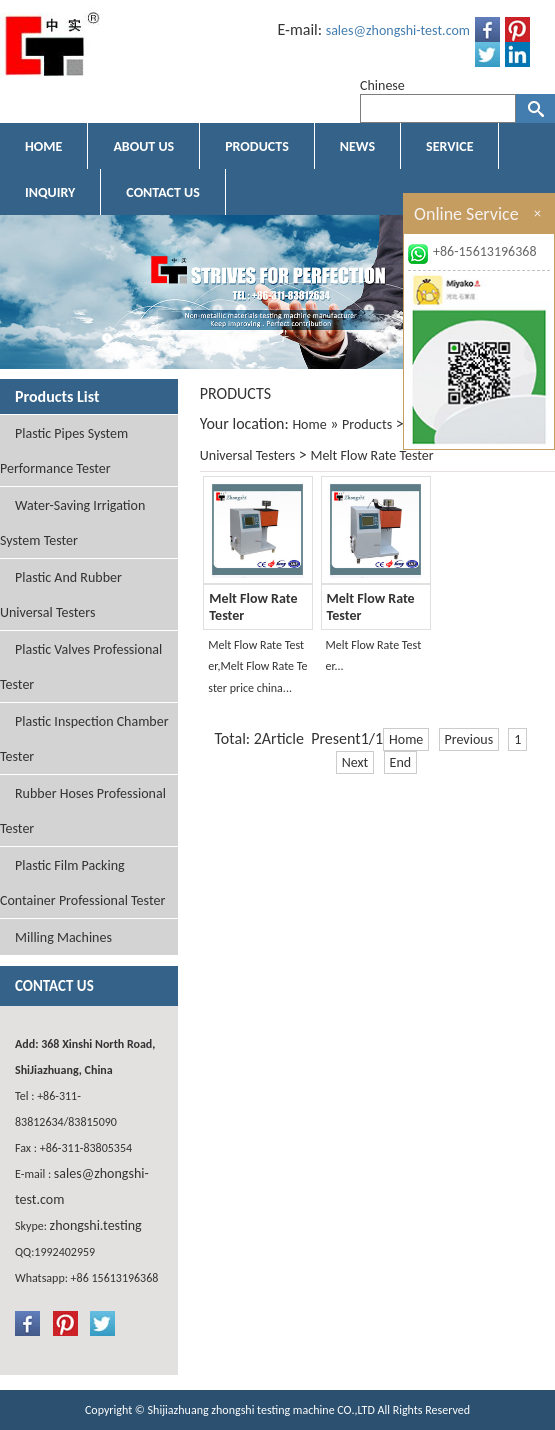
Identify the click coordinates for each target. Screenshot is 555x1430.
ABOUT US (143, 146)
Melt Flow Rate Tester (371, 455)
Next (355, 762)
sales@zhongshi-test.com (398, 30)
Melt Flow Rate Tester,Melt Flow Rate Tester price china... (257, 666)
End (401, 762)
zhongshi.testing (96, 1225)
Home (309, 424)
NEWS (357, 146)
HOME (43, 146)
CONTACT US (162, 192)
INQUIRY (50, 192)
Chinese (382, 85)
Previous (469, 739)
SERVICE (449, 146)
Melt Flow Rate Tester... (374, 656)
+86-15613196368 (485, 251)
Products (367, 424)
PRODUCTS (257, 146)
